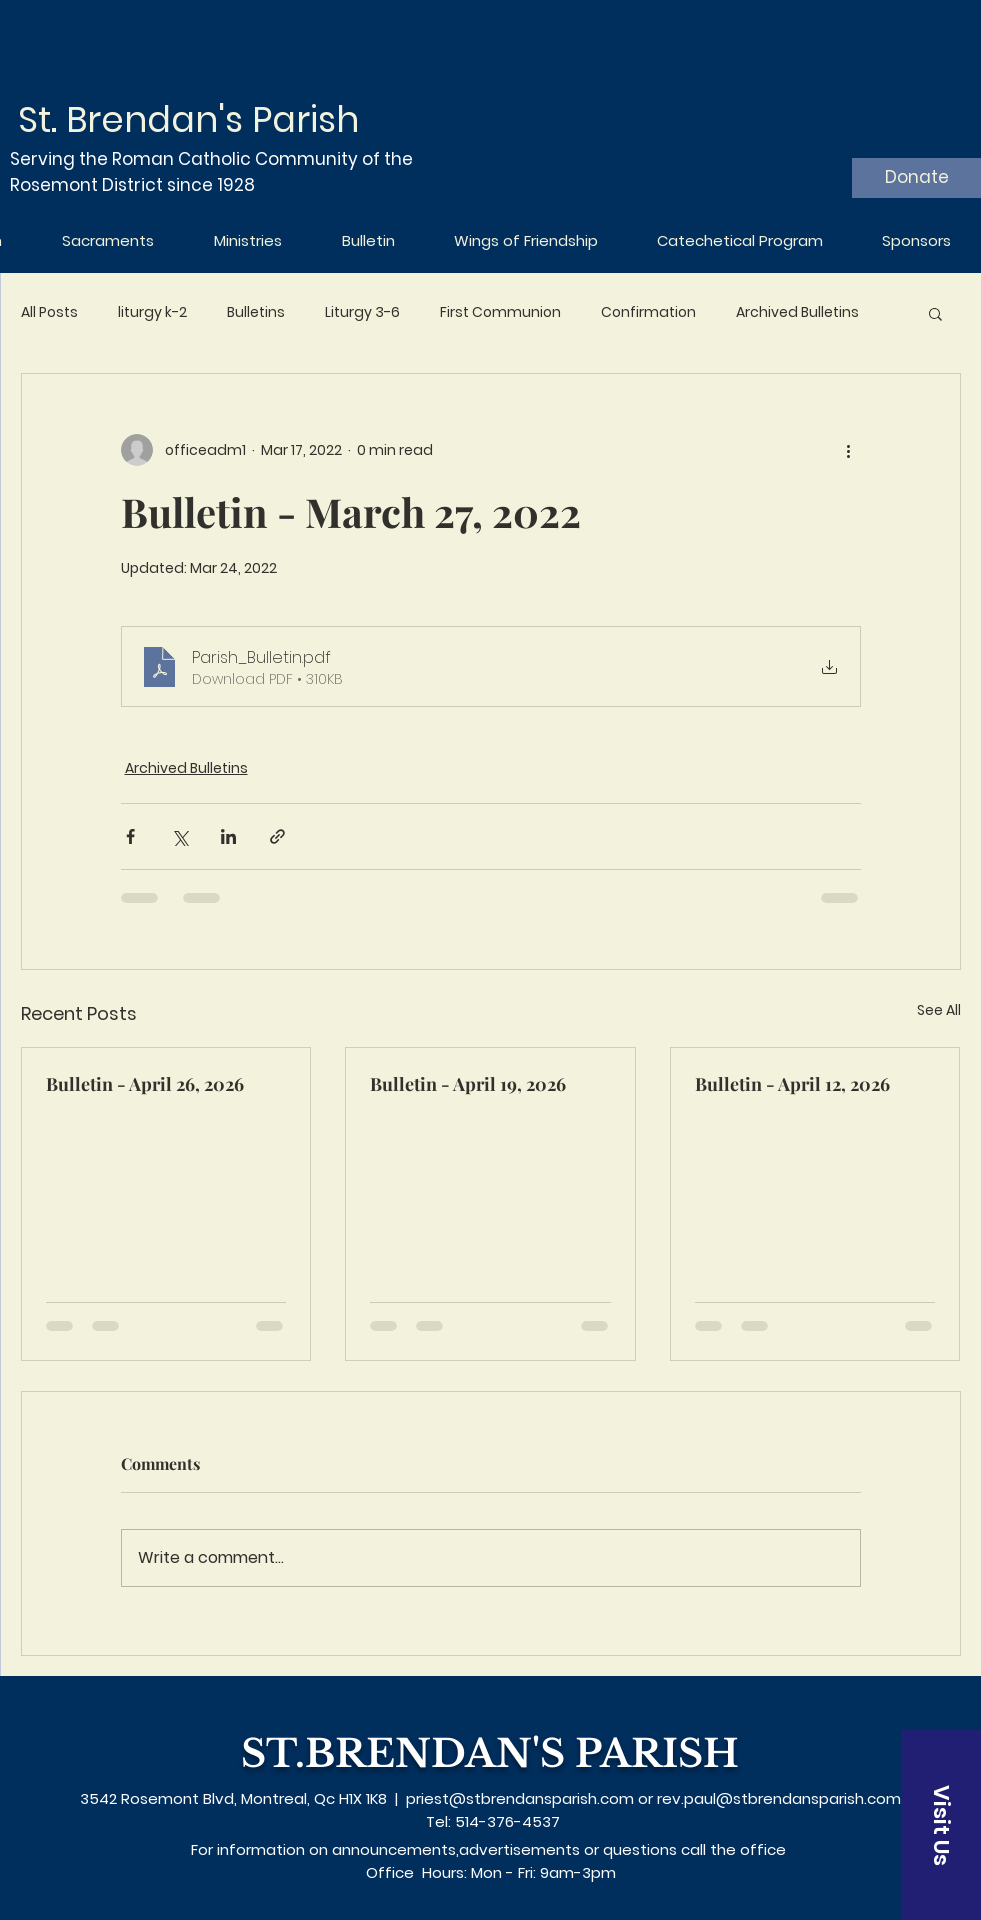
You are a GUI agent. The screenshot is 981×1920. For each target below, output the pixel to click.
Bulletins (256, 312)
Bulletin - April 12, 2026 (792, 1084)
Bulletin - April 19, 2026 (468, 1084)
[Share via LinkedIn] (228, 836)
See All (939, 1010)
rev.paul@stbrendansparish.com (779, 1798)
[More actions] (849, 450)
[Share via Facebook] (130, 836)
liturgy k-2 (152, 312)
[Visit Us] (941, 1825)
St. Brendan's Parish (188, 119)
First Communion (500, 312)
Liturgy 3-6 (362, 312)
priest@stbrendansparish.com (520, 1798)
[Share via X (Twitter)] (179, 836)
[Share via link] (277, 836)
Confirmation (648, 312)
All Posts (49, 312)
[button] (935, 313)
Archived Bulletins (797, 312)
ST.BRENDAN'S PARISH (490, 1753)
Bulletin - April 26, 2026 (145, 1084)
